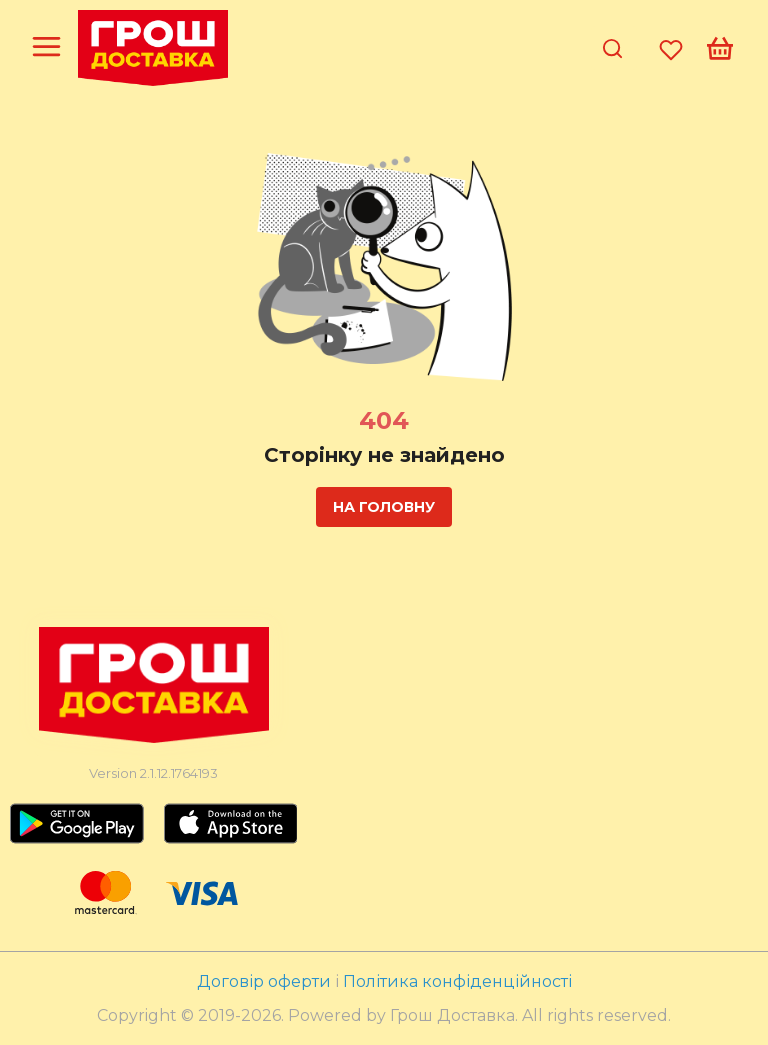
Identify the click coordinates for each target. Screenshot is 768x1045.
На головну (384, 507)
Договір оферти (266, 981)
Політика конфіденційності (457, 981)
